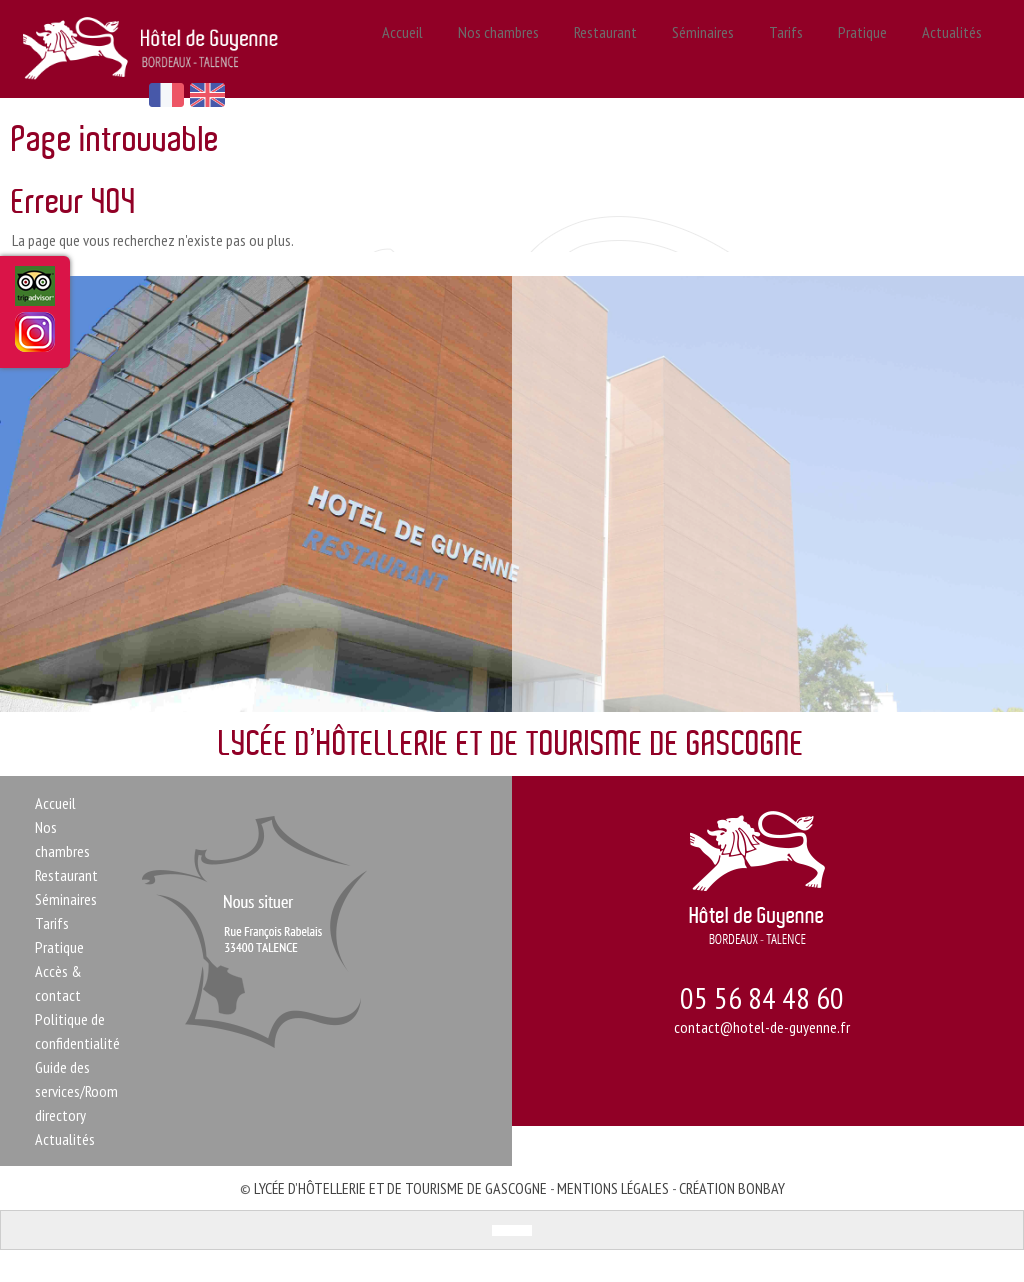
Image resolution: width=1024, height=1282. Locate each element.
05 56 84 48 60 (762, 999)
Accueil (411, 49)
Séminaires (705, 49)
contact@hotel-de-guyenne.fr (762, 1029)
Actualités (944, 49)
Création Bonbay (732, 1190)
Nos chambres (504, 49)
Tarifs (786, 49)
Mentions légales (613, 1190)
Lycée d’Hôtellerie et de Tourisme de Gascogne (400, 1190)
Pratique (858, 49)
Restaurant (609, 49)
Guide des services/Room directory (76, 1093)
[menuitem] (502, 1232)
